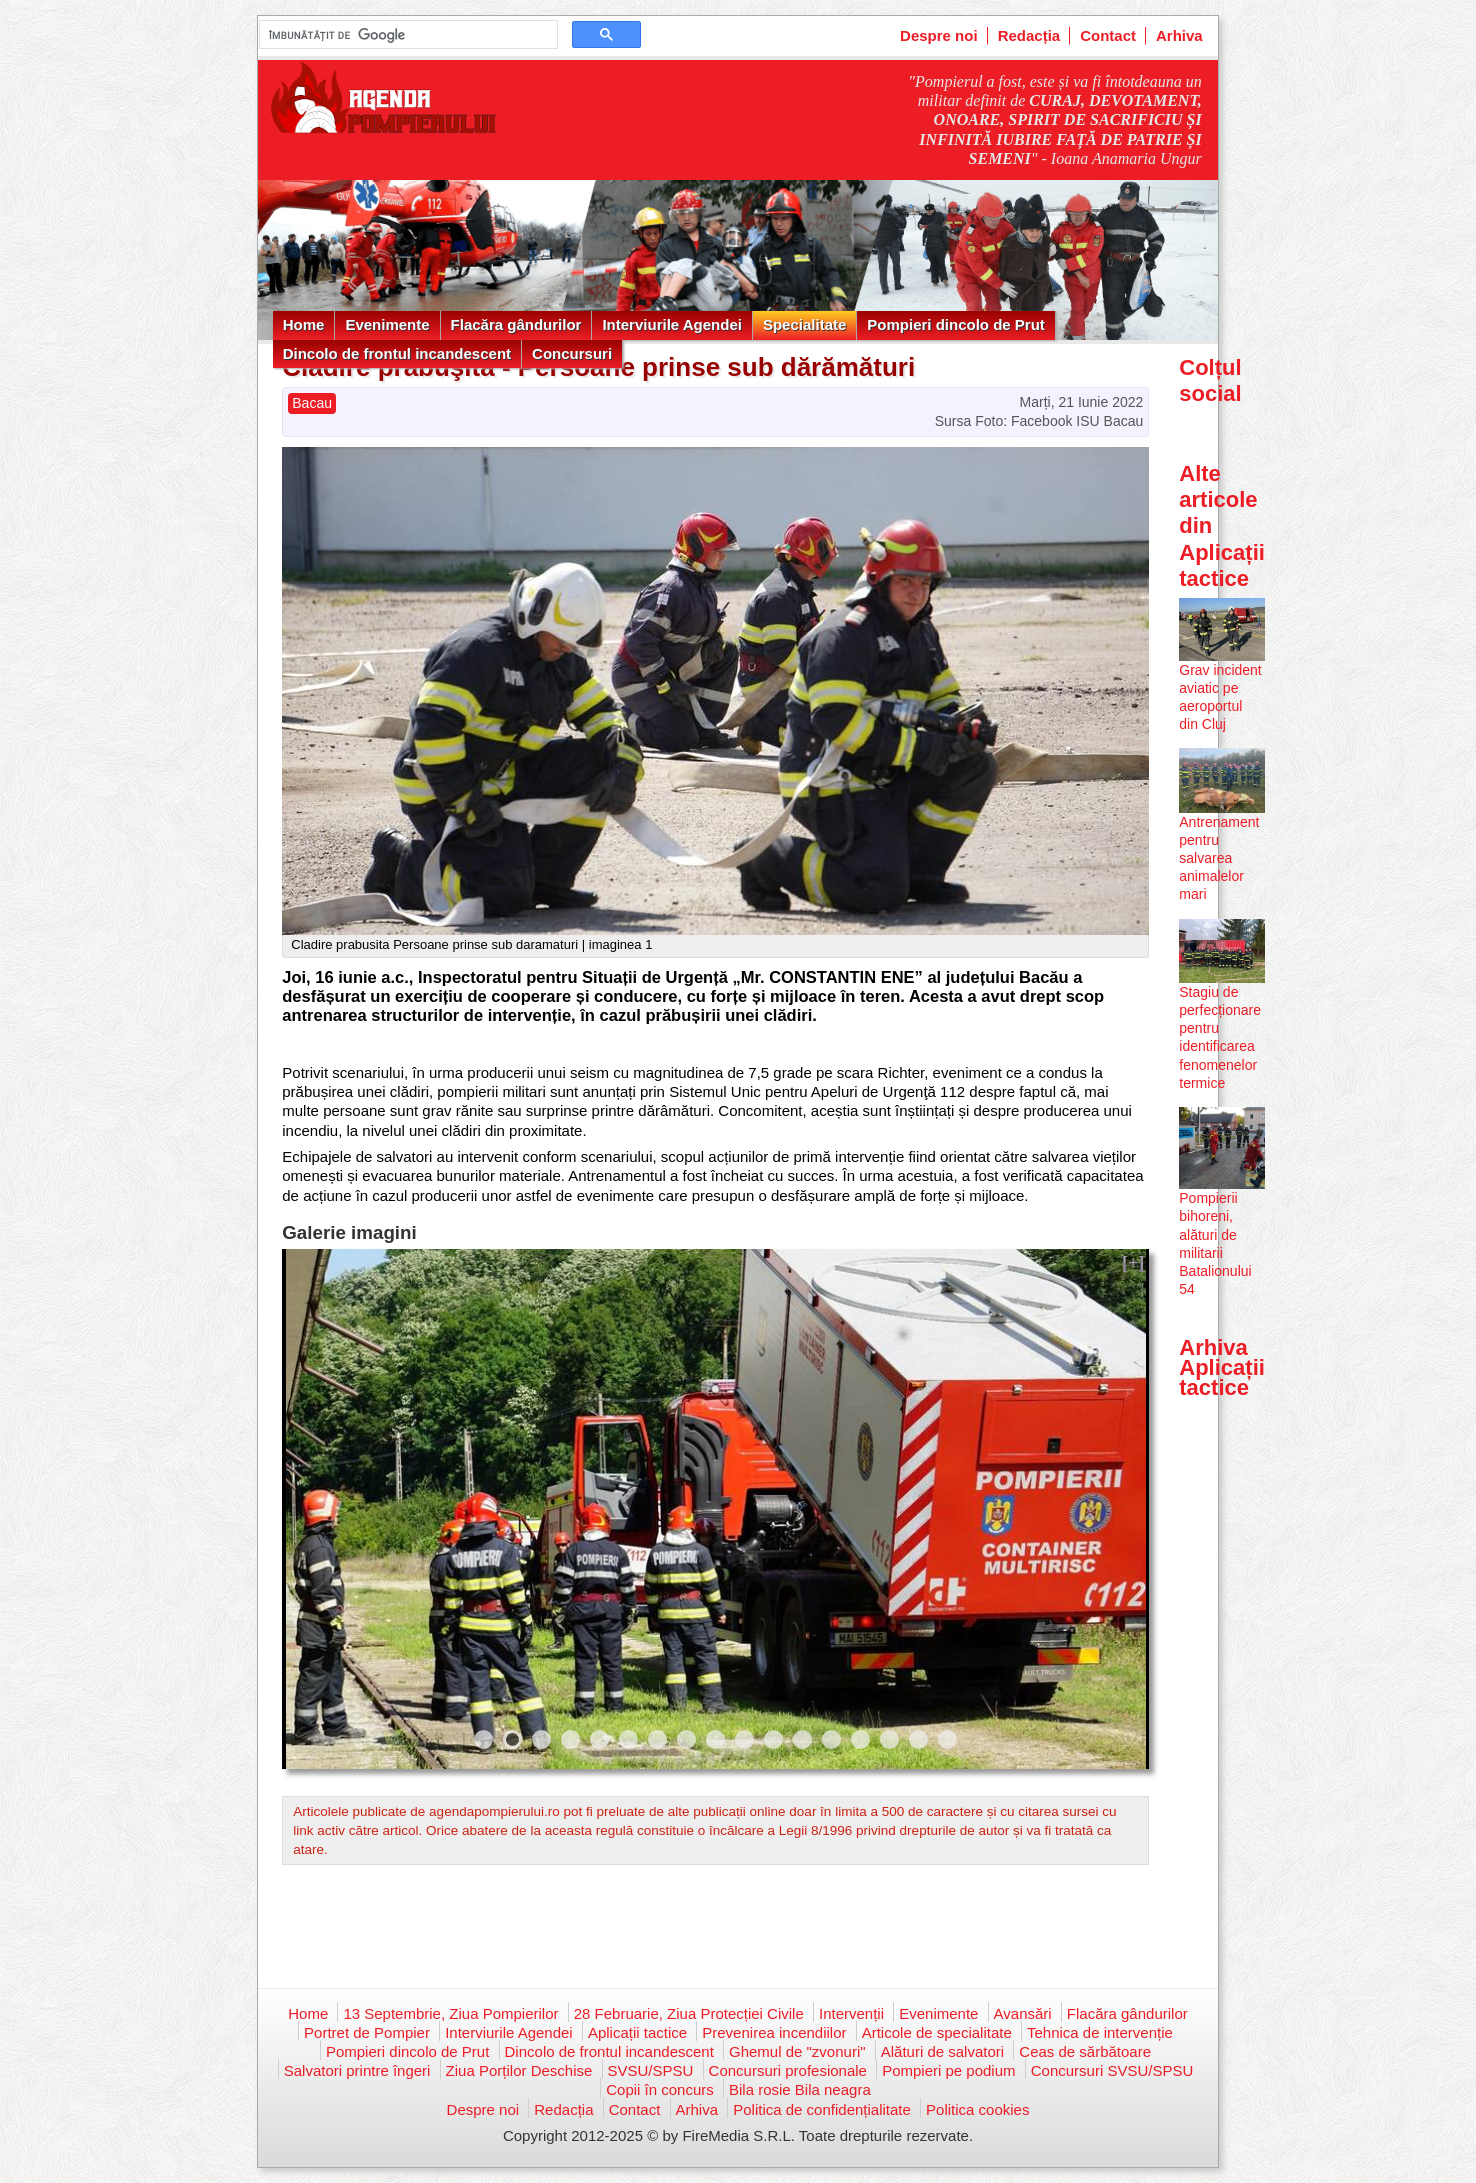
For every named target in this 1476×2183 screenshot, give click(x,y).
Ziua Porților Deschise (519, 2070)
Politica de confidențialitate (822, 2109)
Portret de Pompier (367, 2032)
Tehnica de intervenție (1100, 2032)
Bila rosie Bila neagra (800, 2089)
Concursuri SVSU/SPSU (1112, 2070)
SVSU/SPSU (651, 2070)
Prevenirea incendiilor (774, 2032)
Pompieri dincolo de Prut (956, 324)
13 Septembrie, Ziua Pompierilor (450, 2013)
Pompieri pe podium (948, 2070)
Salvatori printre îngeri (357, 2070)
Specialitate (804, 324)
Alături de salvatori (942, 2051)
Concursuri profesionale (788, 2070)
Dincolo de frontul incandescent (397, 353)
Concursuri (572, 353)
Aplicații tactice (637, 2032)
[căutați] (406, 35)
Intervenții (851, 2013)
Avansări (1023, 2013)
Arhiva (1179, 35)
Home (304, 324)
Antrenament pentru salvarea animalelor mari (1219, 858)
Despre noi (939, 35)
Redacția (1029, 35)
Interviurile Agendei (671, 324)
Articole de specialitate (937, 2032)
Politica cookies (977, 2109)
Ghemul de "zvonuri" (797, 2051)
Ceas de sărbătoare (1085, 2051)
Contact (1108, 35)
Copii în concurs (660, 2089)
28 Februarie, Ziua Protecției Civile (689, 2013)
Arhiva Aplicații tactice (1222, 1367)
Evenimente (387, 324)
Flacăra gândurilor (516, 324)
